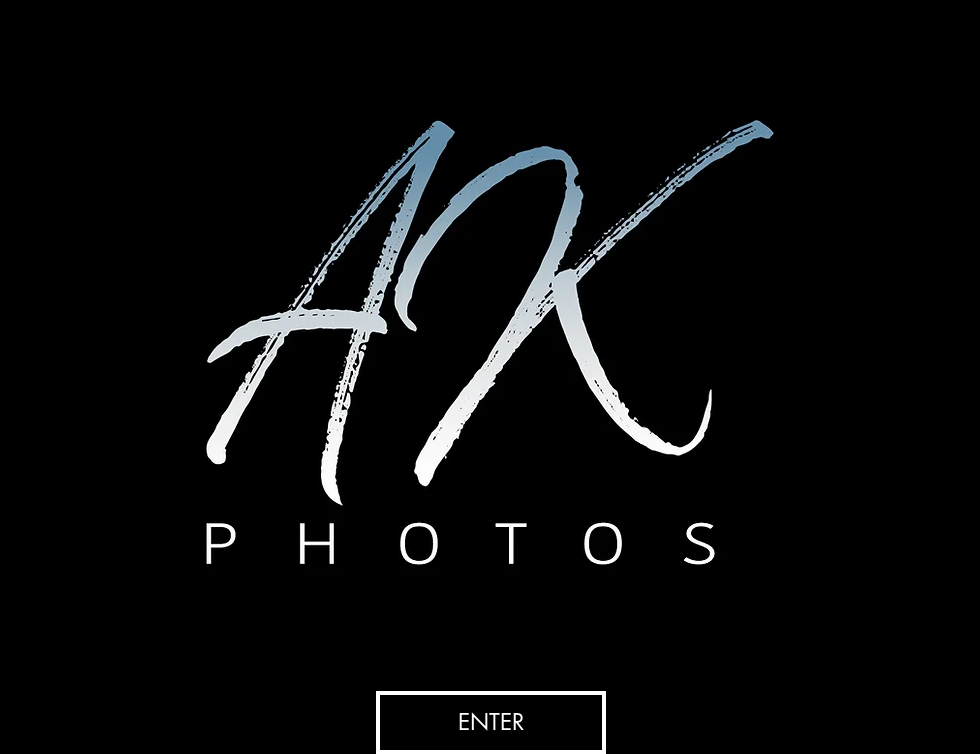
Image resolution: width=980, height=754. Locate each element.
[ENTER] (491, 722)
